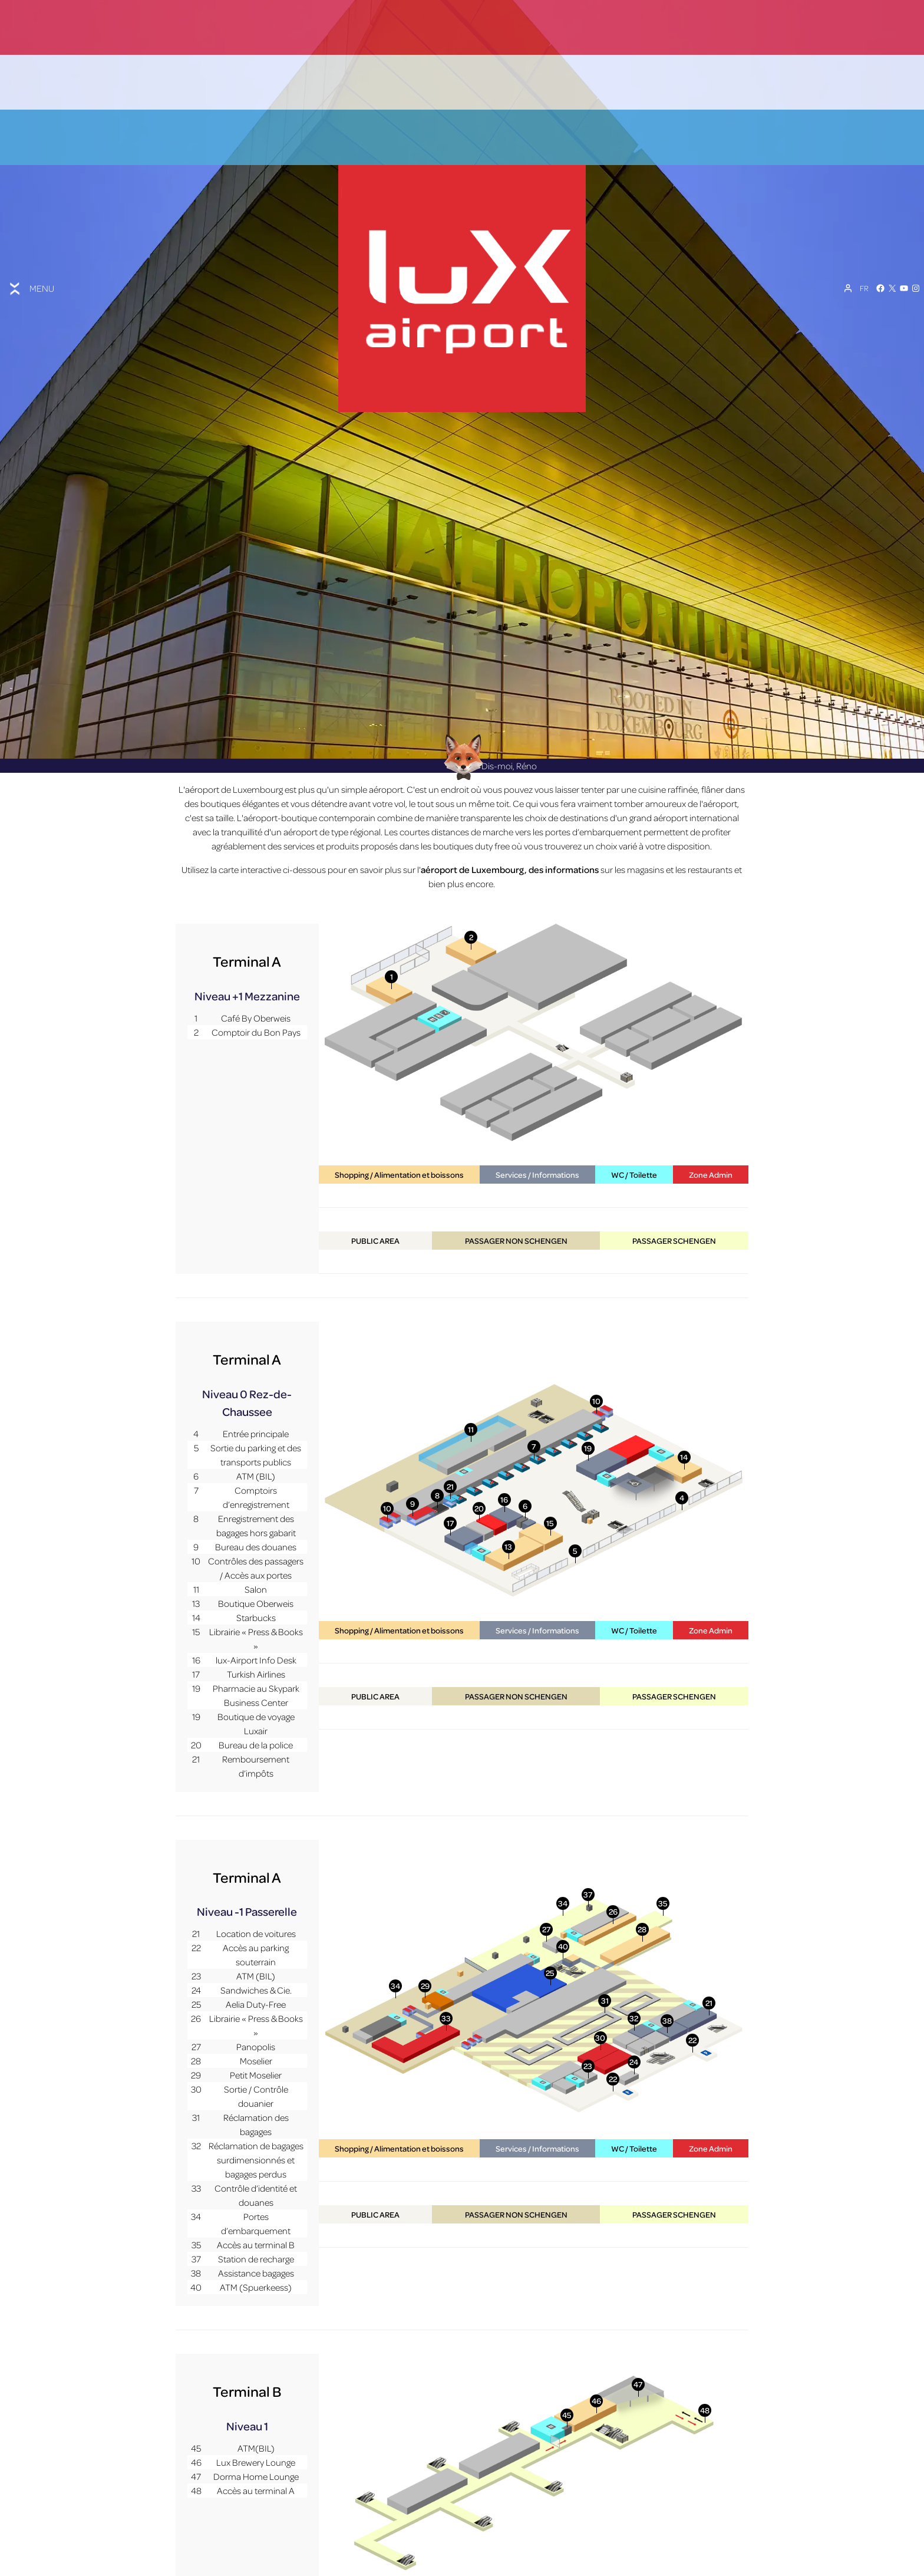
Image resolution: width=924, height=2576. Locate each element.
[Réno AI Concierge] (462, 689)
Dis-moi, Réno (487, 698)
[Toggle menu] (30, 252)
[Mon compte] (848, 253)
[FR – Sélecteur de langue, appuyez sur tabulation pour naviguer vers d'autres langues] (864, 253)
